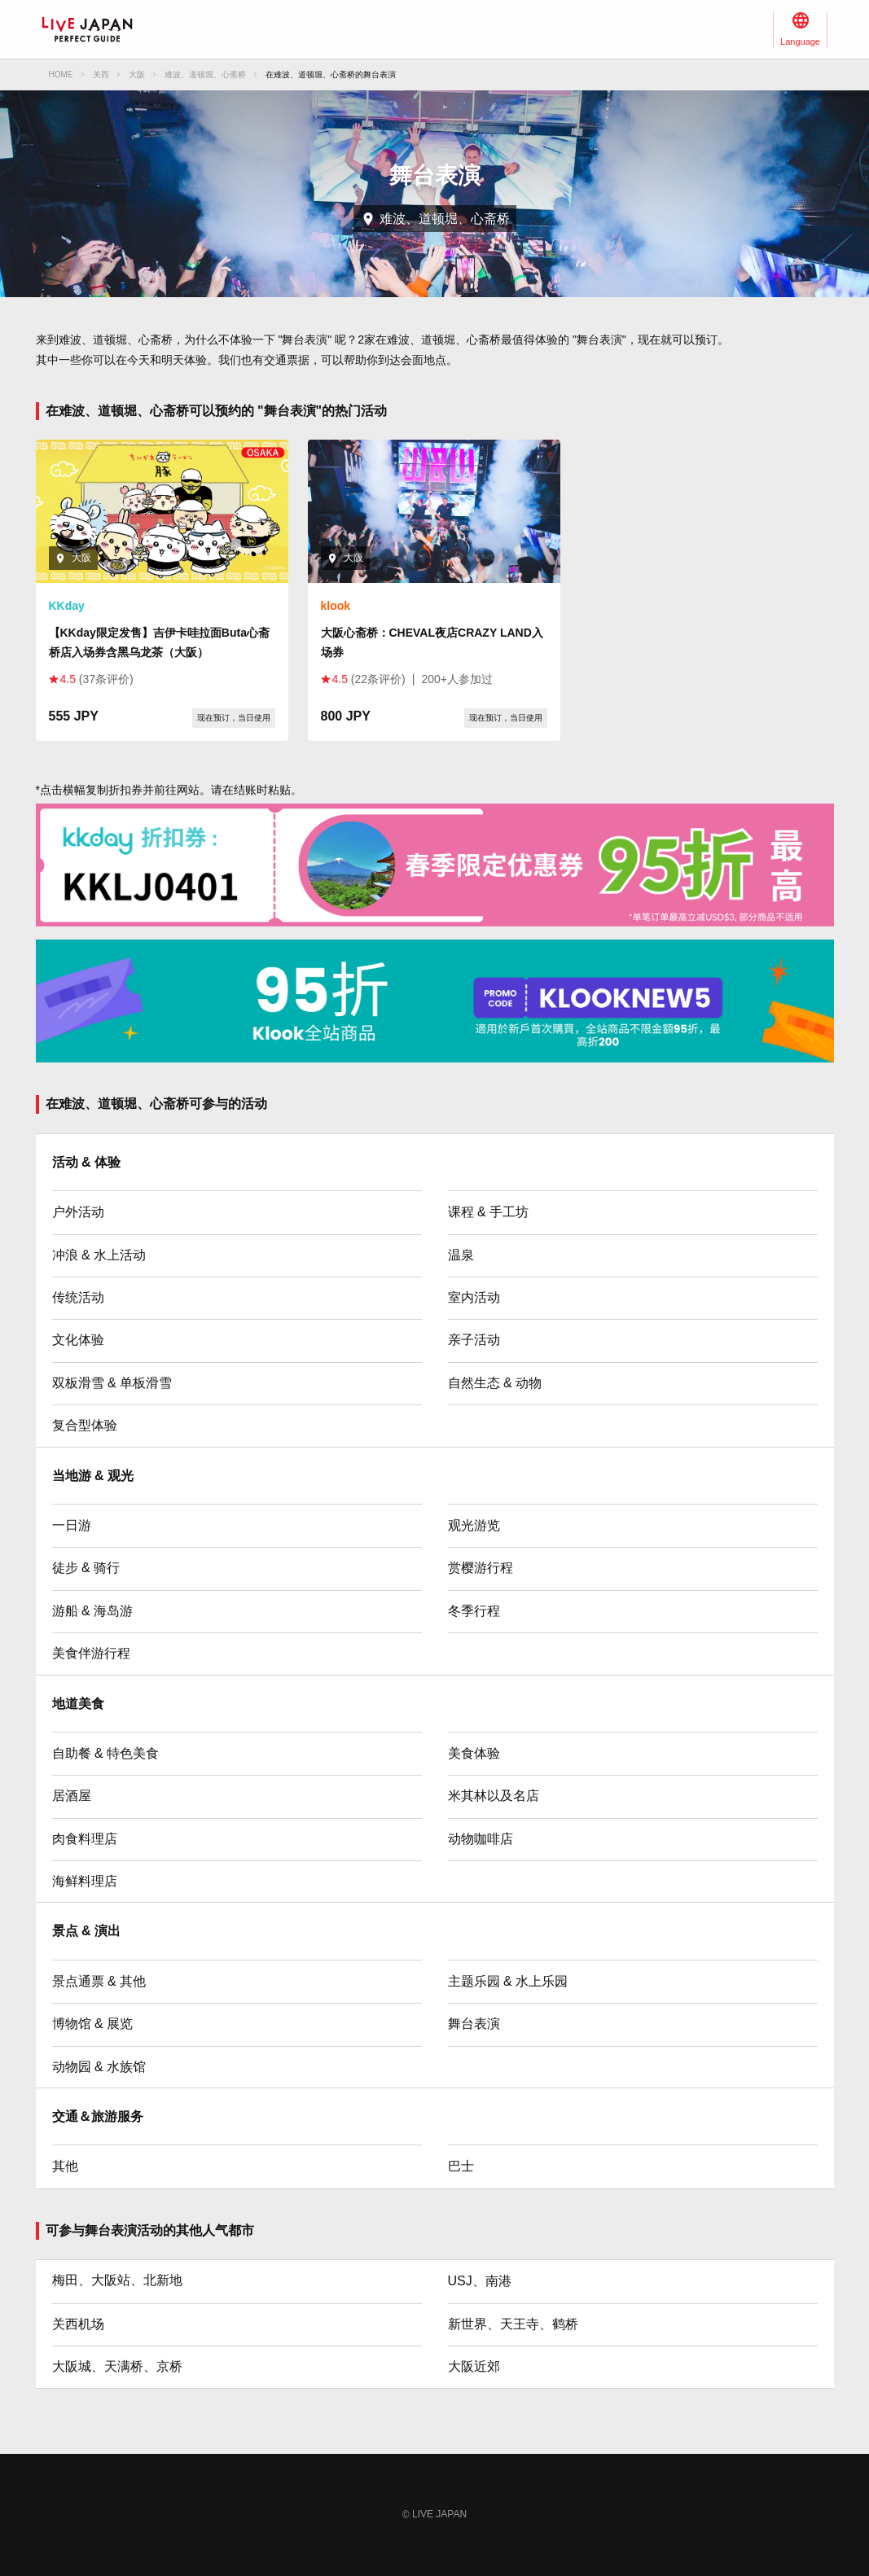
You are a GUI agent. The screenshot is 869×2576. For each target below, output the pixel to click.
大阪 (137, 74)
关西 (101, 74)
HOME (61, 74)
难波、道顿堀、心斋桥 (205, 74)
